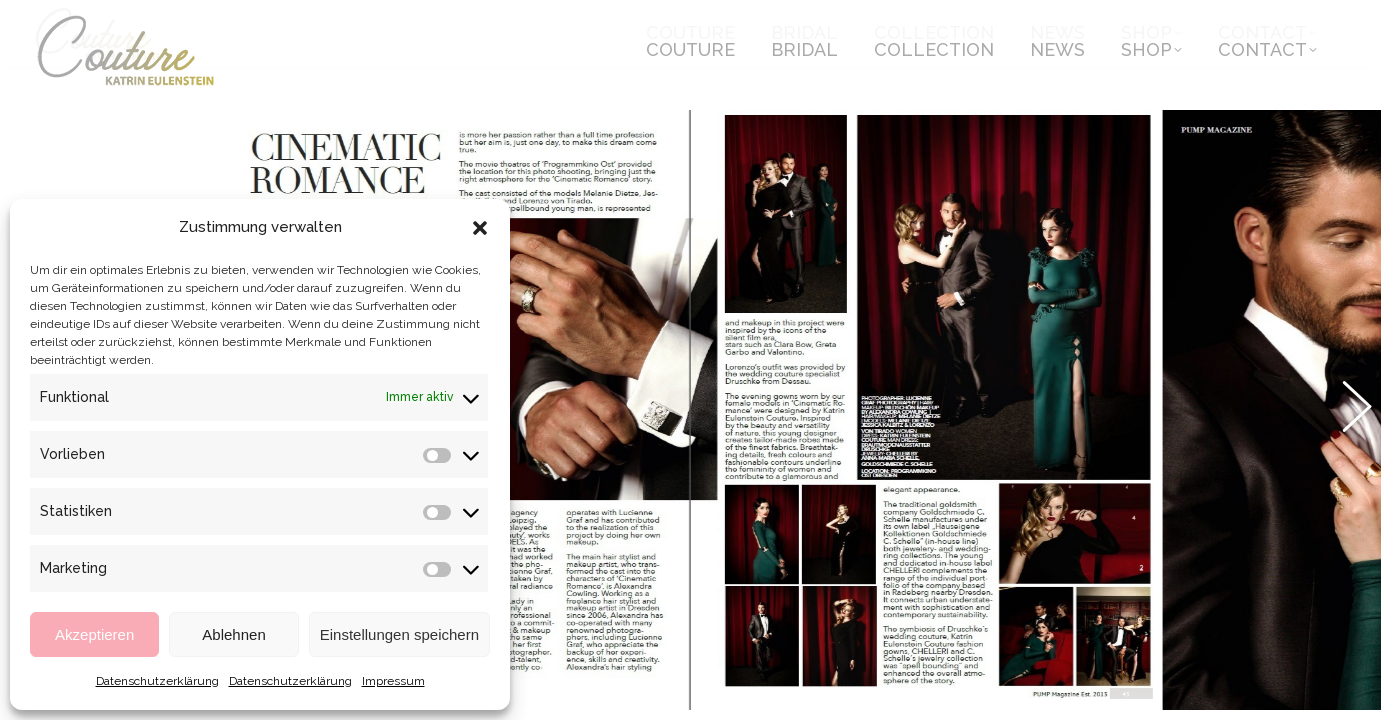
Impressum (393, 681)
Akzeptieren (94, 634)
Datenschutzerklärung (157, 681)
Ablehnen (233, 634)
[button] (480, 228)
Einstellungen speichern (399, 634)
